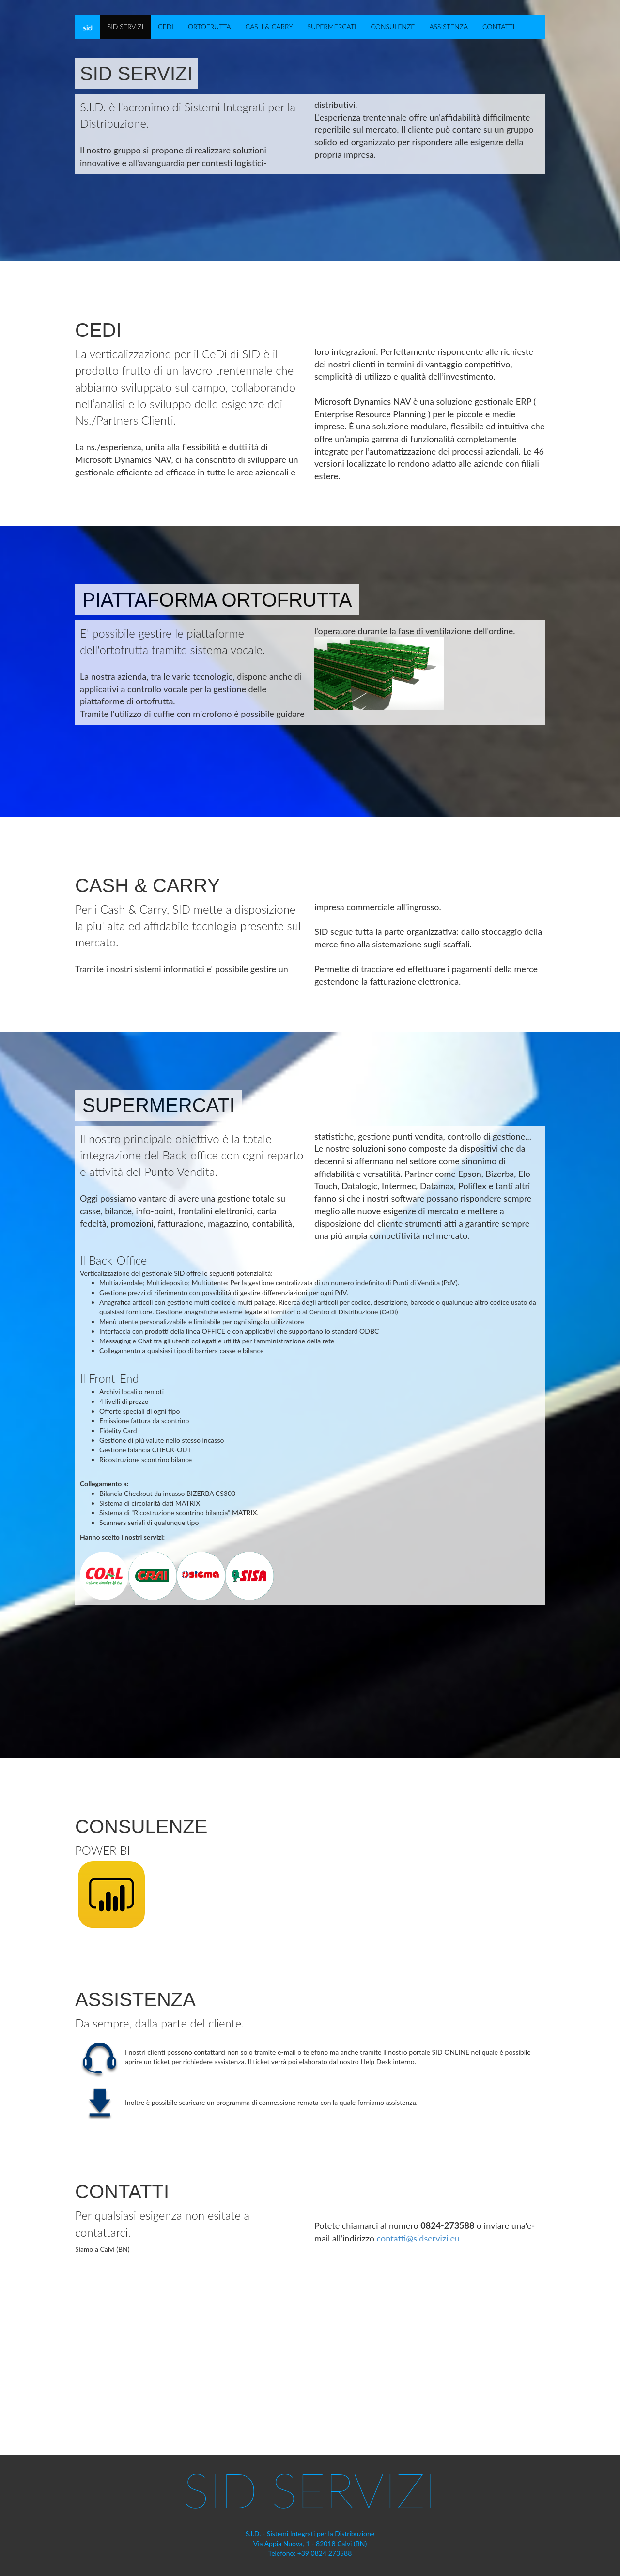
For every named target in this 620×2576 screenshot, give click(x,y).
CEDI (165, 26)
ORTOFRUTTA (209, 26)
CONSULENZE (393, 26)
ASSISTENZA (448, 26)
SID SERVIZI (125, 26)
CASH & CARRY (269, 26)
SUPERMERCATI (331, 26)
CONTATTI (498, 26)
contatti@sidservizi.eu (418, 2238)
